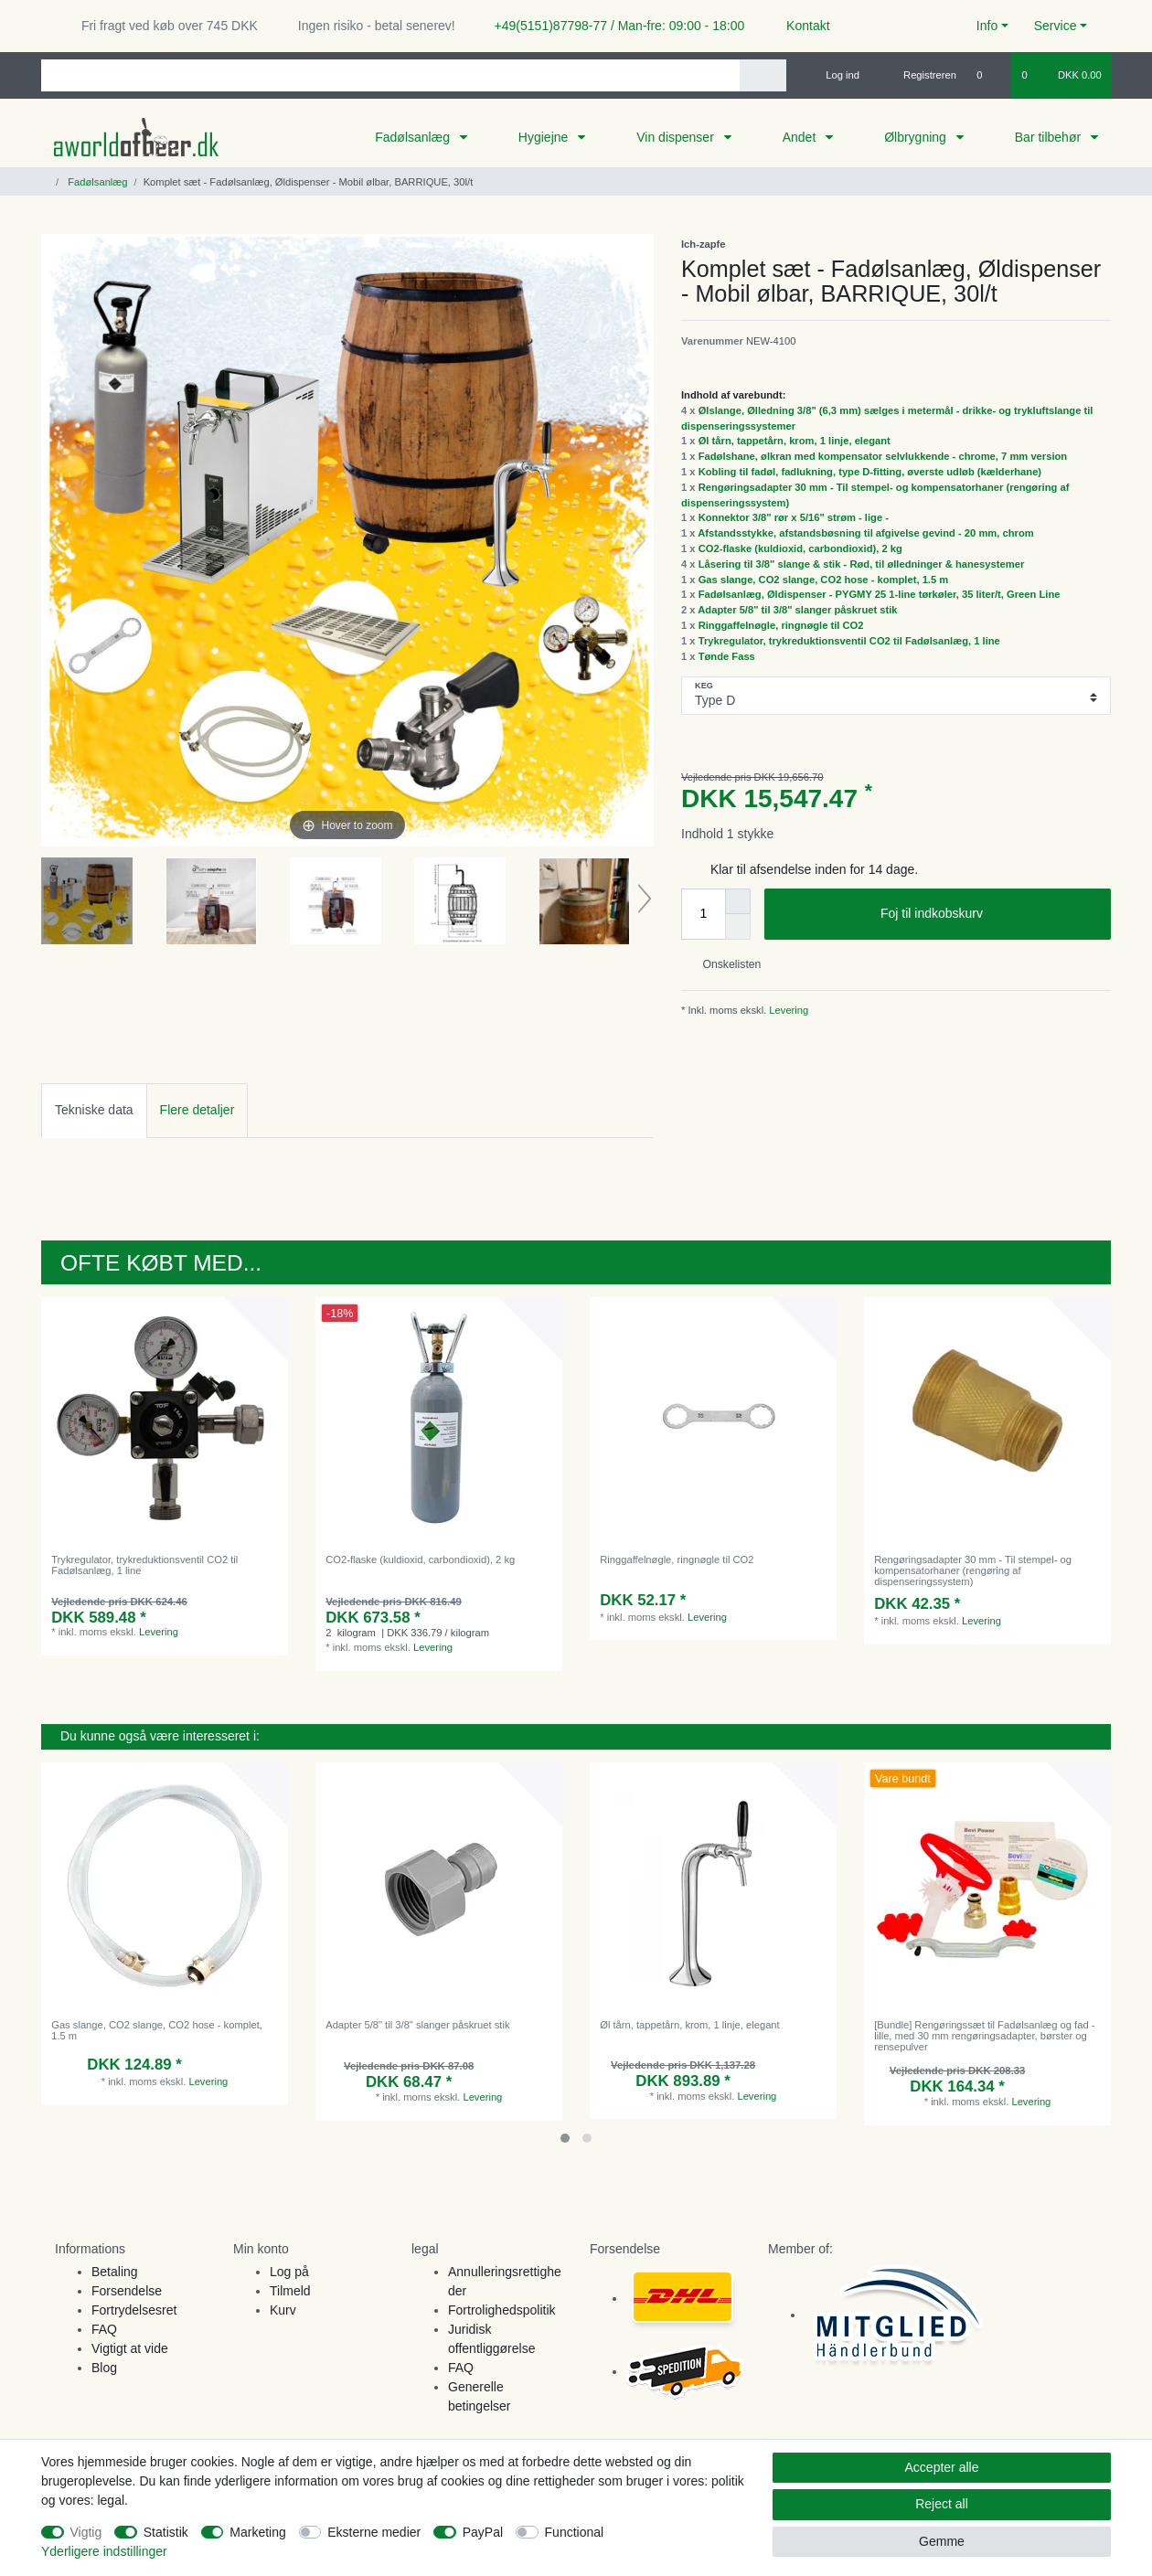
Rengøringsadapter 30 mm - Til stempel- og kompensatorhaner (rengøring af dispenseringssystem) (973, 1571)
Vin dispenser (676, 137)
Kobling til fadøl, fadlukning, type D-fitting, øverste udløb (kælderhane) (870, 471)
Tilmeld (290, 2290)
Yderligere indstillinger (104, 2551)
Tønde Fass (727, 656)
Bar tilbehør (1049, 137)
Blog (104, 2367)
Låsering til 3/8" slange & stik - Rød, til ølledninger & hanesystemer (862, 564)
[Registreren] (919, 75)
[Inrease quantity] (738, 901)
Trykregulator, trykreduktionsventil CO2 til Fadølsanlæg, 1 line (849, 640)
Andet (801, 137)
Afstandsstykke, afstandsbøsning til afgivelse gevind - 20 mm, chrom (865, 532)
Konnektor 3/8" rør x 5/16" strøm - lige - (794, 517)
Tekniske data (94, 1109)
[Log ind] (834, 75)
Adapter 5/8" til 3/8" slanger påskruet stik (797, 609)
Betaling (114, 2271)
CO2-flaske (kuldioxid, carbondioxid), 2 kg (800, 548)
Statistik (166, 2532)
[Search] (763, 75)
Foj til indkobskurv (988, 914)
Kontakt (799, 25)
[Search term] (390, 75)
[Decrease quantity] (738, 927)
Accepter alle (942, 2467)
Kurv (283, 2310)
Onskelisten (724, 964)
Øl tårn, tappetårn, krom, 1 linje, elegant (795, 440)
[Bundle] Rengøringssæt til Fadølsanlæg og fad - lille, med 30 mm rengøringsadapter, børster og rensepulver (984, 2036)
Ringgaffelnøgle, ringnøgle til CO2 (781, 625)
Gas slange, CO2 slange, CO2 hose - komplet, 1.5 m (824, 579)
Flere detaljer (197, 1109)
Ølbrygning (917, 137)
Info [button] (986, 25)
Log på (289, 2271)
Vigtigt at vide (129, 2348)
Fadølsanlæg (414, 137)
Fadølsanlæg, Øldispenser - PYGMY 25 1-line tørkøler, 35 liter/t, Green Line (880, 594)
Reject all (941, 2503)
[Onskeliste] (988, 75)
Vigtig (86, 2532)
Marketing (257, 2532)
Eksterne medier (374, 2532)
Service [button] (1055, 25)
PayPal (483, 2532)
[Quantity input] (703, 914)
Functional (574, 2532)
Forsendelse (126, 2290)
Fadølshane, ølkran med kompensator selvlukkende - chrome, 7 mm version (883, 456)
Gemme (942, 2541)
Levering (787, 1010)
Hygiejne (544, 137)
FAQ (104, 2329)
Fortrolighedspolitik (502, 2310)
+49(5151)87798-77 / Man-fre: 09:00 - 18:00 (612, 25)
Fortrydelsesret (133, 2310)
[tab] (94, 1110)
